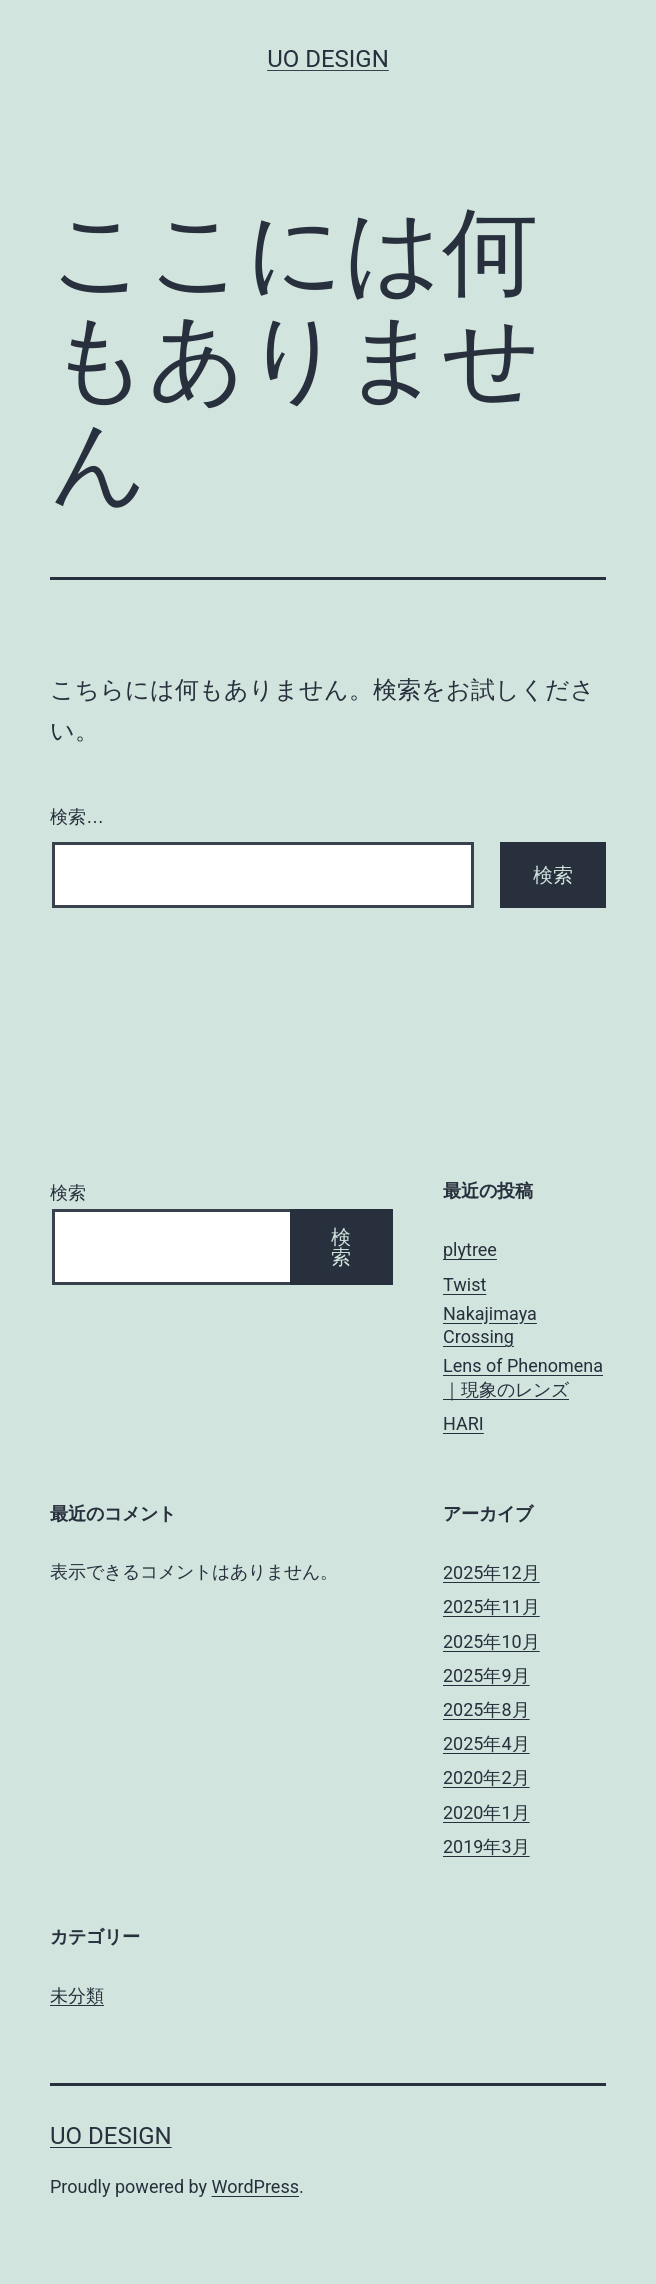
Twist (464, 1284)
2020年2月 (486, 1777)
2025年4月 (486, 1743)
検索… (77, 817)
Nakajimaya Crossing (490, 1325)
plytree (470, 1249)
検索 (68, 1192)
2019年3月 (486, 1846)
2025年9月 (486, 1675)
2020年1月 (486, 1812)
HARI (463, 1423)
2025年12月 (491, 1572)
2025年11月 (491, 1606)
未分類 (77, 1995)
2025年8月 (486, 1709)
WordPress (255, 2186)
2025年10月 (491, 1641)
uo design (328, 59)
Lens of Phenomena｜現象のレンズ (523, 1377)
